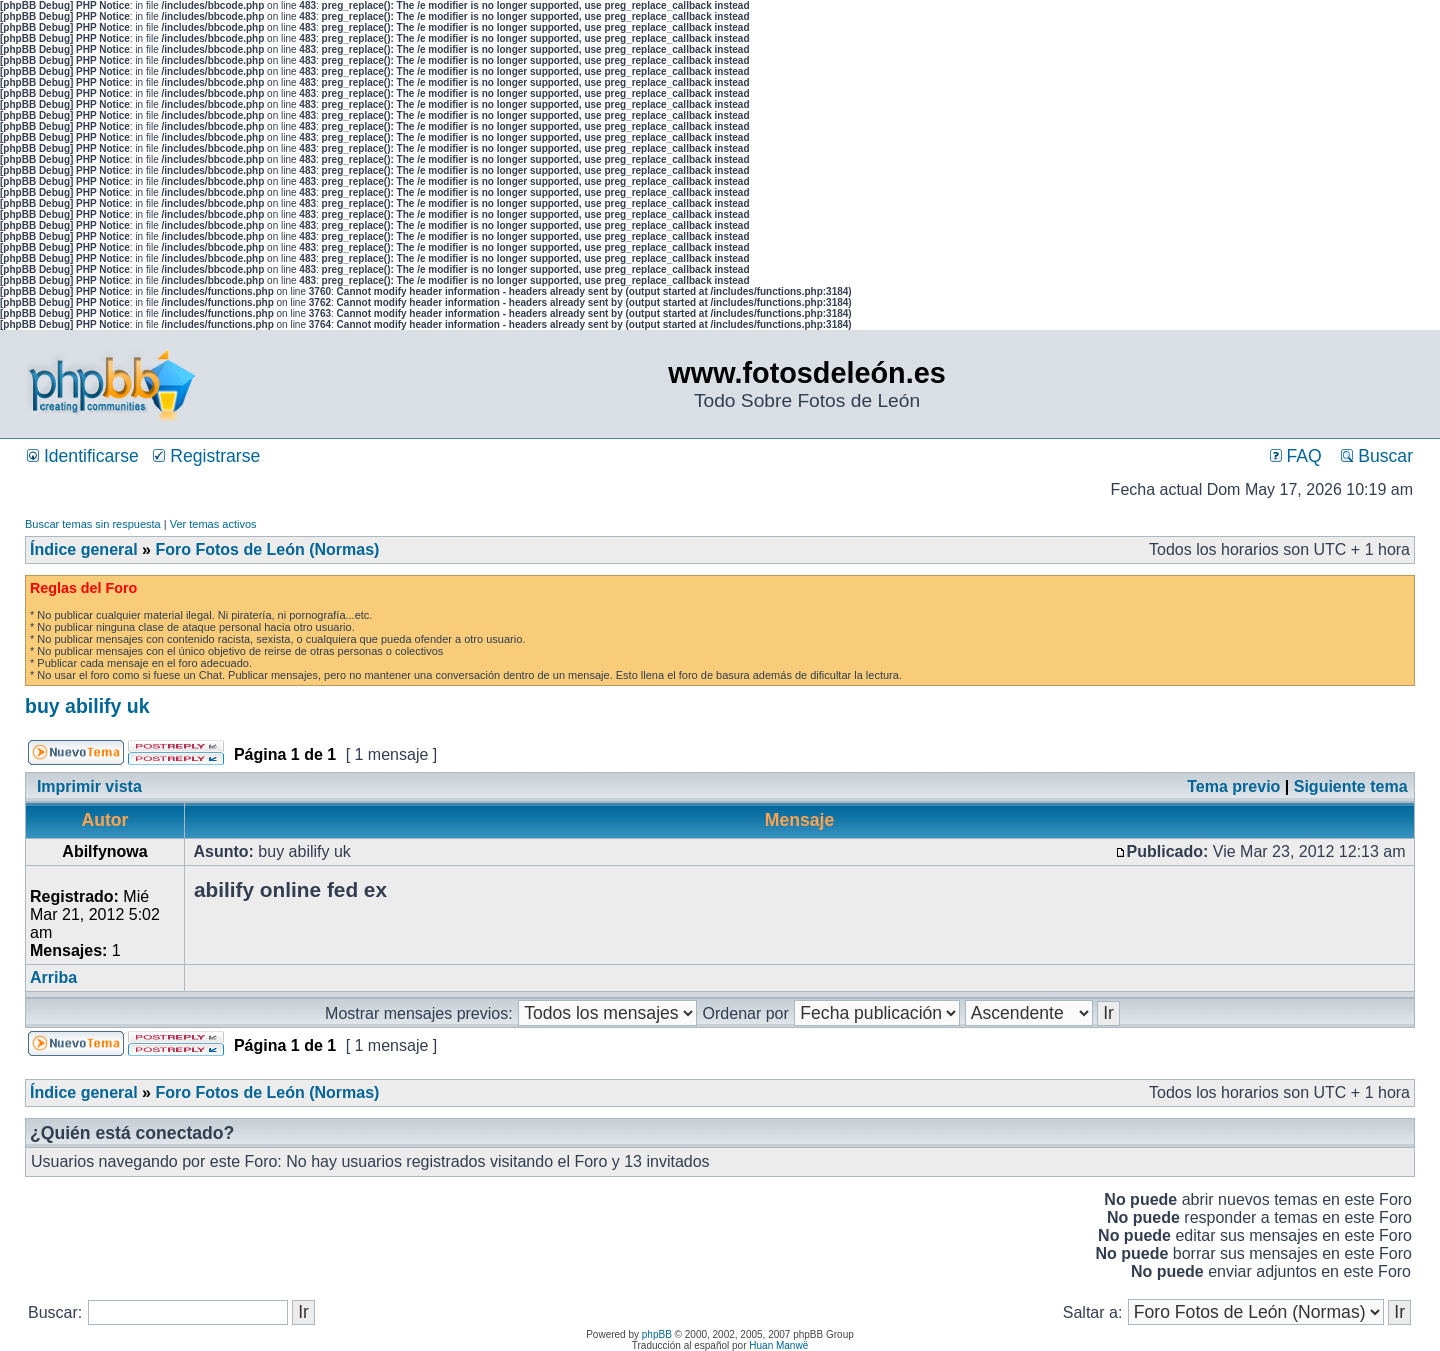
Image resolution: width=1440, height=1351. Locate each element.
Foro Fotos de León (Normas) (267, 549)
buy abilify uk (87, 706)
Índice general (84, 549)
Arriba (53, 977)
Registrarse (206, 456)
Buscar (1377, 456)
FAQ (1296, 456)
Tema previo (1233, 786)
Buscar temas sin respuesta (93, 524)
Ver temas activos (213, 524)
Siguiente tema (1351, 786)
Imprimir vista (89, 786)
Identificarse (83, 456)
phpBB (657, 1334)
